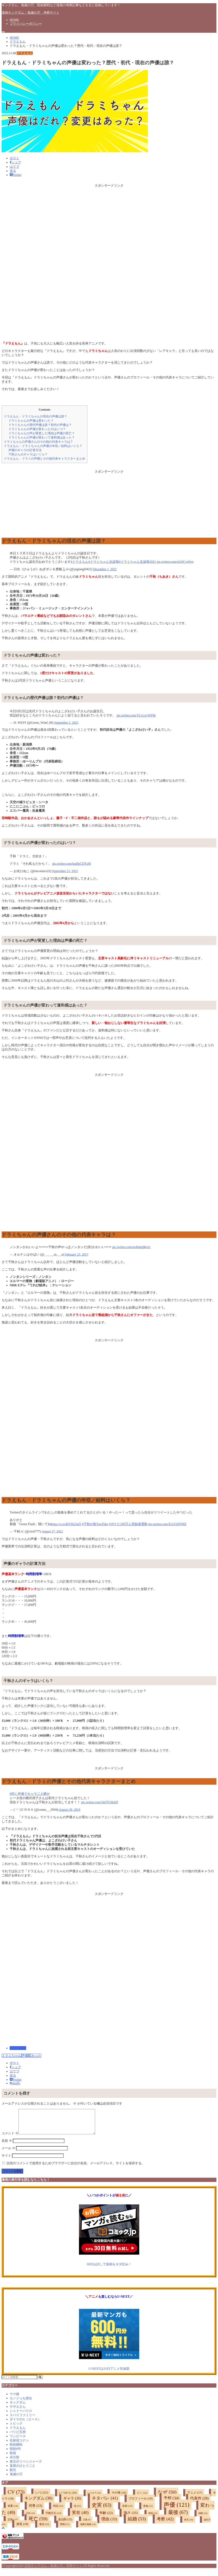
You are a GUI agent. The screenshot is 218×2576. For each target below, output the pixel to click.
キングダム (18, 2407)
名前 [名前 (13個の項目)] (127, 2510)
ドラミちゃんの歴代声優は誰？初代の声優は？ (40, 424)
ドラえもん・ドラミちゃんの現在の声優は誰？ (35, 416)
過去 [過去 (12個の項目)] (44, 2529)
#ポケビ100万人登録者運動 (128, 1524)
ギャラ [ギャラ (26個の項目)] (72, 2503)
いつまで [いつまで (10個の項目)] (94, 2497)
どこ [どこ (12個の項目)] (142, 2497)
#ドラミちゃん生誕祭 (103, 561)
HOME (14, 19)
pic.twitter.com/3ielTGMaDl (99, 1802)
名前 (7, 2145)
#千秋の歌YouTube (95, 1524)
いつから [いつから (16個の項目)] (68, 2497)
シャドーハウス (21, 2415)
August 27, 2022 (52, 1531)
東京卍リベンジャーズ (26, 2466)
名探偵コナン (19, 2445)
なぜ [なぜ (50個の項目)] (167, 2496)
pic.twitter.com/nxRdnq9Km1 (131, 1247)
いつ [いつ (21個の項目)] (41, 2497)
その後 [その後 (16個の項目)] (119, 2497)
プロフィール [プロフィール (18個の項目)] (141, 2503)
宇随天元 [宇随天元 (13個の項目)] (53, 2517)
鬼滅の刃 (16, 2479)
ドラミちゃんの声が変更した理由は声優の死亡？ (41, 433)
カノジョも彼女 (21, 2403)
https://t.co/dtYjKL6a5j (66, 1524)
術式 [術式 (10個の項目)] (188, 2524)
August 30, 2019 (69, 1809)
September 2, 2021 (66, 722)
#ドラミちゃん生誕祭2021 (137, 561)
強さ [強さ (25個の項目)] (131, 2518)
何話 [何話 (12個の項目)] (58, 2510)
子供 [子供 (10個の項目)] (30, 2518)
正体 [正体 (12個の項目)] (13, 2524)
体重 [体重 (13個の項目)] (13, 2510)
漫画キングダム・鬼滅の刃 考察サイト (30, 12)
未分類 (14, 2462)
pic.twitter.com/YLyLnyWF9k (136, 715)
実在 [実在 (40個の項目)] (80, 2517)
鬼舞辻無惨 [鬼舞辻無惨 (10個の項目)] (88, 2529)
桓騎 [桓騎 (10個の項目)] (203, 2518)
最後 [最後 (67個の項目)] (178, 2517)
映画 (13, 2458)
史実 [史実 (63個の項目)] (101, 2510)
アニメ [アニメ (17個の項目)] (194, 2497)
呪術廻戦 (16, 2449)
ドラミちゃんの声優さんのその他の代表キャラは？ (38, 441)
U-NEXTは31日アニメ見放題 (109, 2373)
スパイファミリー (22, 2420)
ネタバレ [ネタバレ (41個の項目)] (105, 2502)
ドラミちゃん (11, 2055)
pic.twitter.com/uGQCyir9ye (175, 561)
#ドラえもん (79, 561)
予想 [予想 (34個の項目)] (171, 2503)
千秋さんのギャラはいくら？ (28, 454)
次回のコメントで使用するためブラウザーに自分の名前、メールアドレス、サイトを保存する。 (75, 2168)
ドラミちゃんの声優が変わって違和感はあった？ (41, 437)
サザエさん (18, 2411)
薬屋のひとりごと (22, 2470)
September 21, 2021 (65, 871)
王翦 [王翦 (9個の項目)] (86, 2524)
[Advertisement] (109, 261)
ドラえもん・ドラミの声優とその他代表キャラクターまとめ (44, 458)
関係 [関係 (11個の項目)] (65, 2529)
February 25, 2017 (76, 1254)
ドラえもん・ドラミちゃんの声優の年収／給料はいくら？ (43, 446)
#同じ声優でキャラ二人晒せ (30, 1793)
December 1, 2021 (105, 569)
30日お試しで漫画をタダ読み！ (109, 2269)
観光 (13, 2474)
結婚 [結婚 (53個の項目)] (137, 2523)
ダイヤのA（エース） (25, 2424)
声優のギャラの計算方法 (25, 450)
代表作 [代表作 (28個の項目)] (199, 2503)
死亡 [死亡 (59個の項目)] (38, 2523)
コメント (10, 2138)
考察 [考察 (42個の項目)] (165, 2523)
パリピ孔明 (18, 2436)
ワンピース (18, 2441)
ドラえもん (18, 2048)
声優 (24, 2055)
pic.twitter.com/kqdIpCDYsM (71, 863)
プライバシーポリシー (26, 23)
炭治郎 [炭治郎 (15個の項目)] (65, 2524)
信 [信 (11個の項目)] (77, 2510)
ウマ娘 (14, 2398)
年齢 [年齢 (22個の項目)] (106, 2518)
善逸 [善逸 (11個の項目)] (148, 2510)
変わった (34, 2055)
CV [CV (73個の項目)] (16, 2497)
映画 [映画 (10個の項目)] (152, 2518)
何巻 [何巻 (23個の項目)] (35, 2510)
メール (8, 2153)
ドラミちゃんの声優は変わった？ (31, 420)
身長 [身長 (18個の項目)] (22, 2528)
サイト (6, 2160)
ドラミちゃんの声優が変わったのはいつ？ (37, 429)
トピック (16, 2428)
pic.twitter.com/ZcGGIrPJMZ (167, 1524)
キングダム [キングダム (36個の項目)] (38, 2503)
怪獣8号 (15, 2453)
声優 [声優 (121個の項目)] (176, 2509)
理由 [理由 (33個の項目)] (109, 2524)
